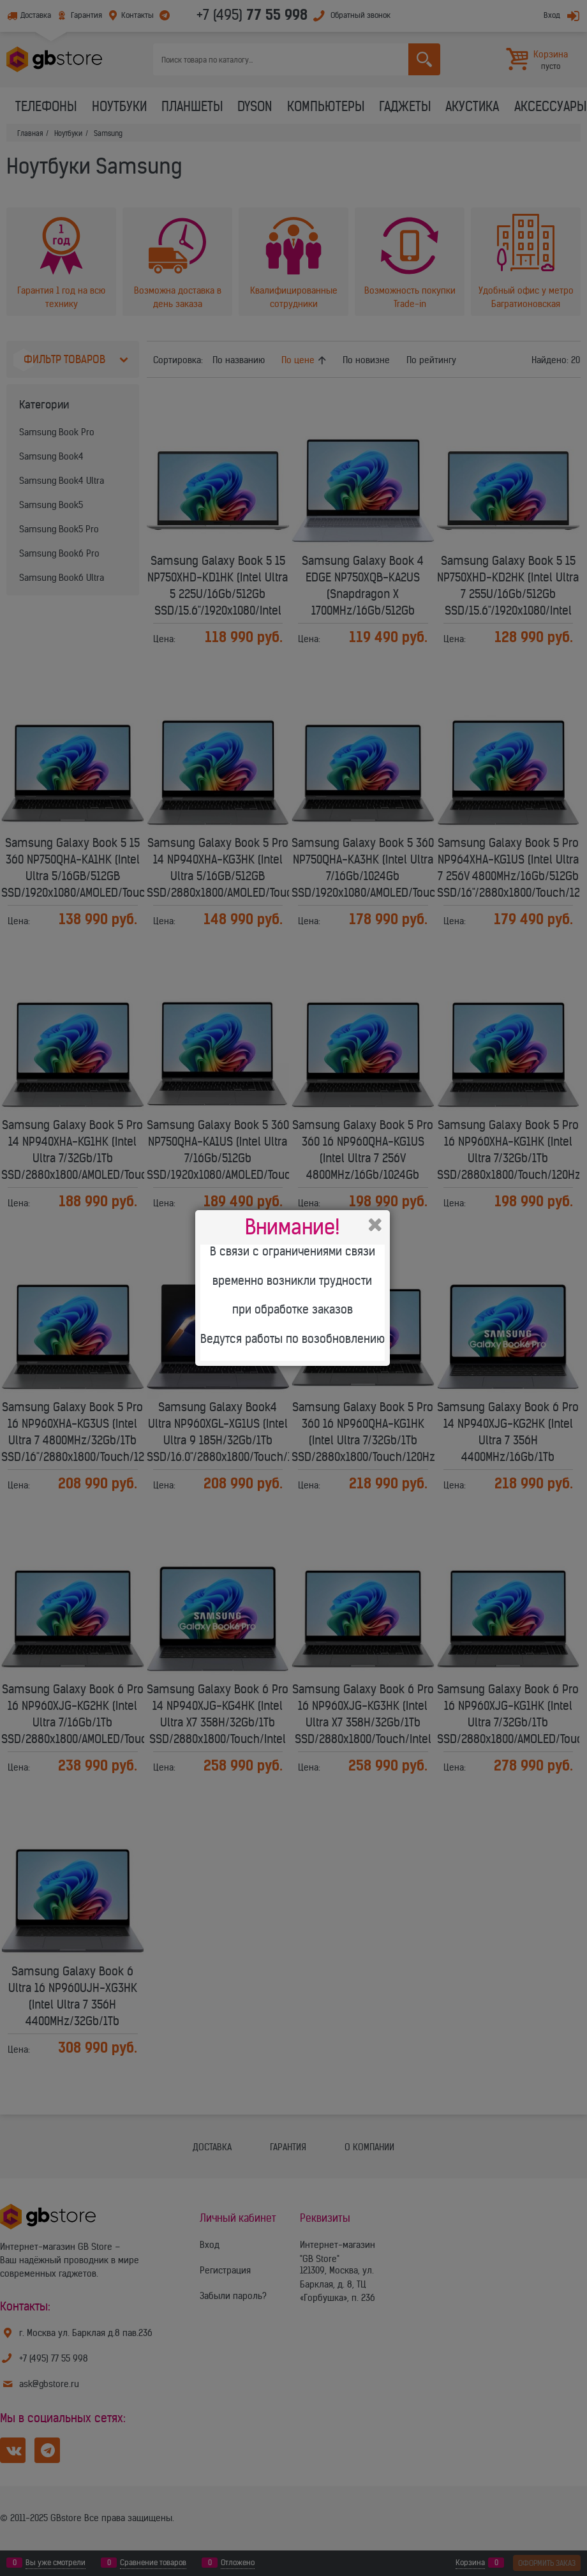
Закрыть (375, 1224)
